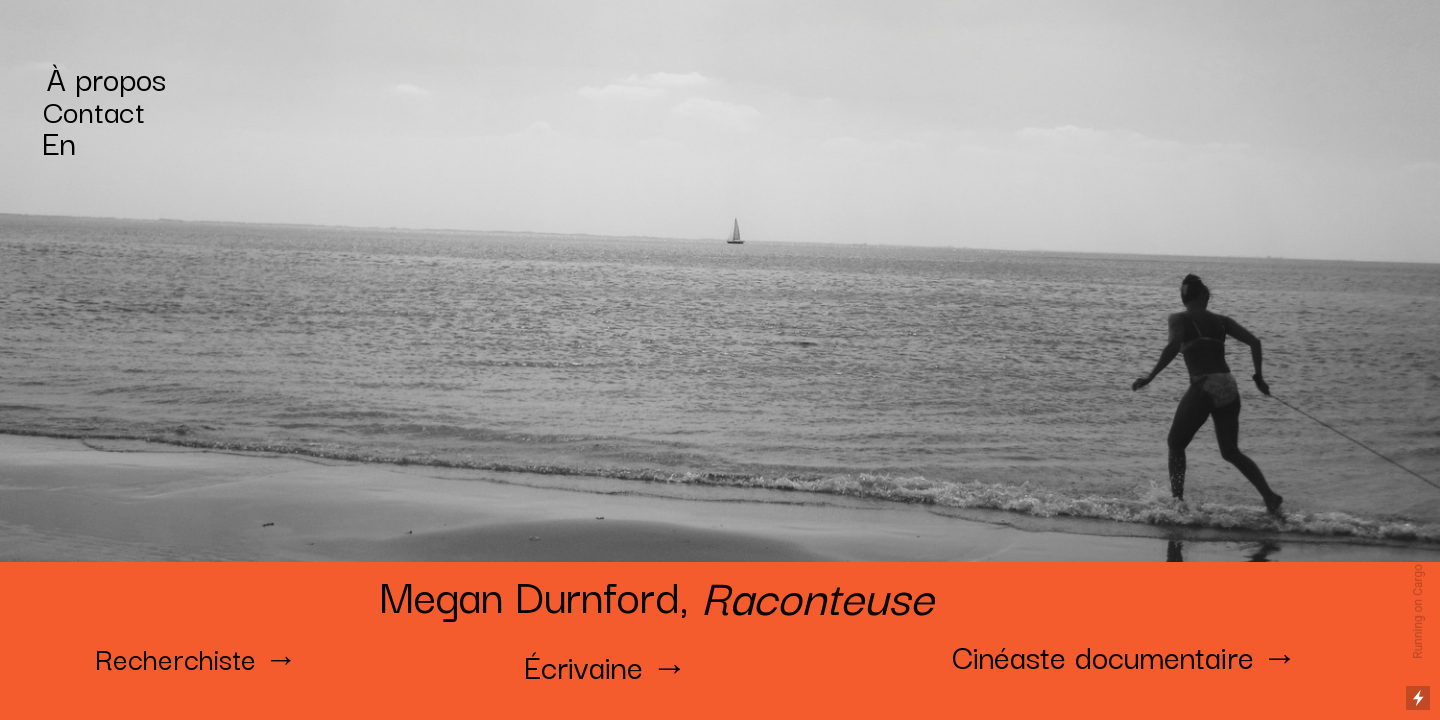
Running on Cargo (1418, 611)
